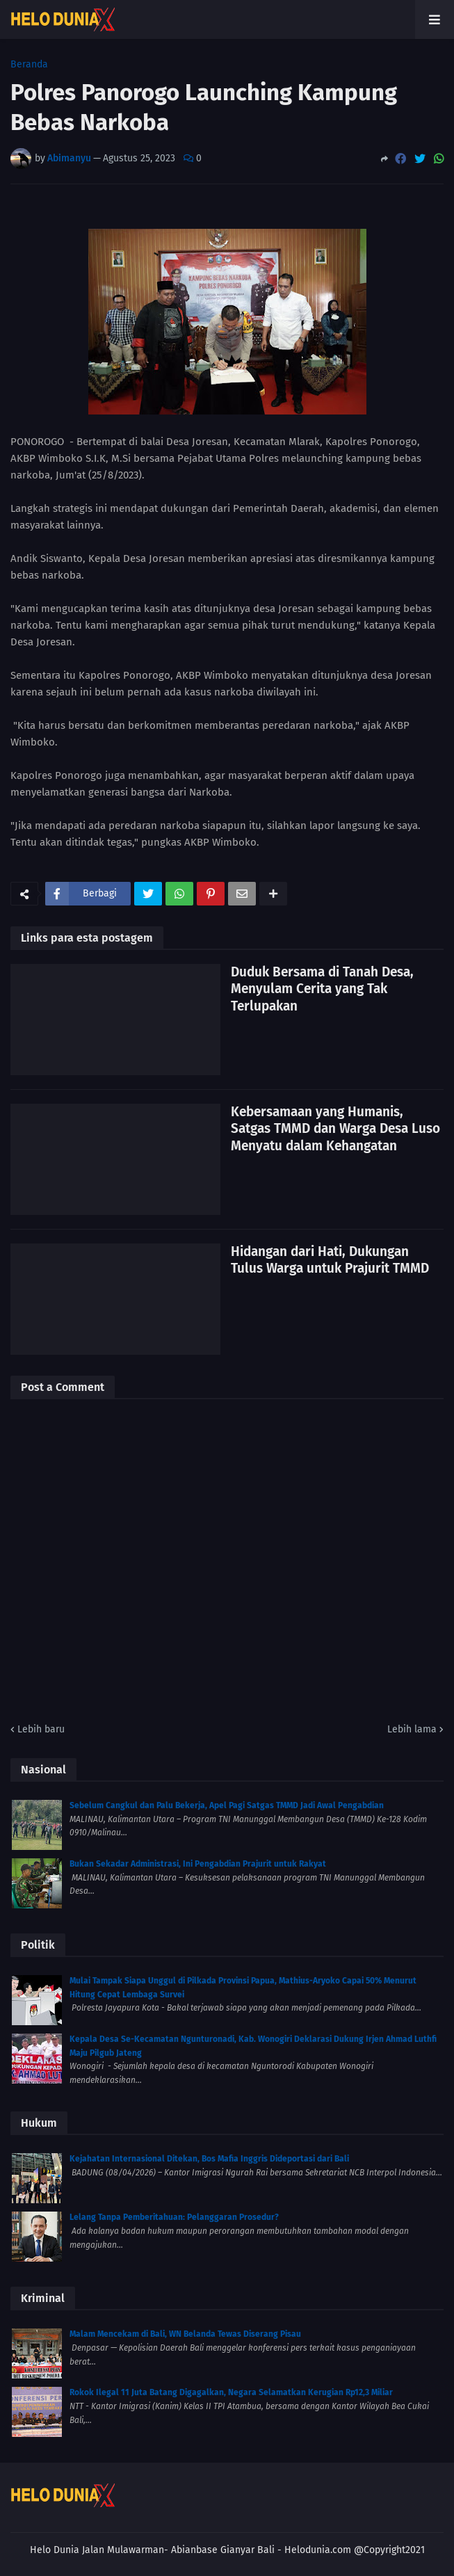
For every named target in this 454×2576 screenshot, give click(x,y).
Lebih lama (412, 1729)
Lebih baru (41, 1729)
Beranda (29, 65)
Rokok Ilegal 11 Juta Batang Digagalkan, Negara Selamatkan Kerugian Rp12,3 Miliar (231, 2392)
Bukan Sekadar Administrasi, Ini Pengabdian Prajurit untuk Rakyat (198, 1864)
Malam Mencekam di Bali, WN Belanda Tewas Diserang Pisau (185, 2334)
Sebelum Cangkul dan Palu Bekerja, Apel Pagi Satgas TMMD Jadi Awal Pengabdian (227, 1805)
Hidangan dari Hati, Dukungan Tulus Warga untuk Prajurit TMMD (330, 1260)
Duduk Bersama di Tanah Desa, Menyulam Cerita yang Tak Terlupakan (322, 989)
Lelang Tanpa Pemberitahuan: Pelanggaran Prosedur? (174, 2217)
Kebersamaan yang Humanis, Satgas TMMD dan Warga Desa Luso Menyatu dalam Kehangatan (335, 1129)
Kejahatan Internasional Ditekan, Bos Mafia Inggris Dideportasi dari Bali (209, 2159)
